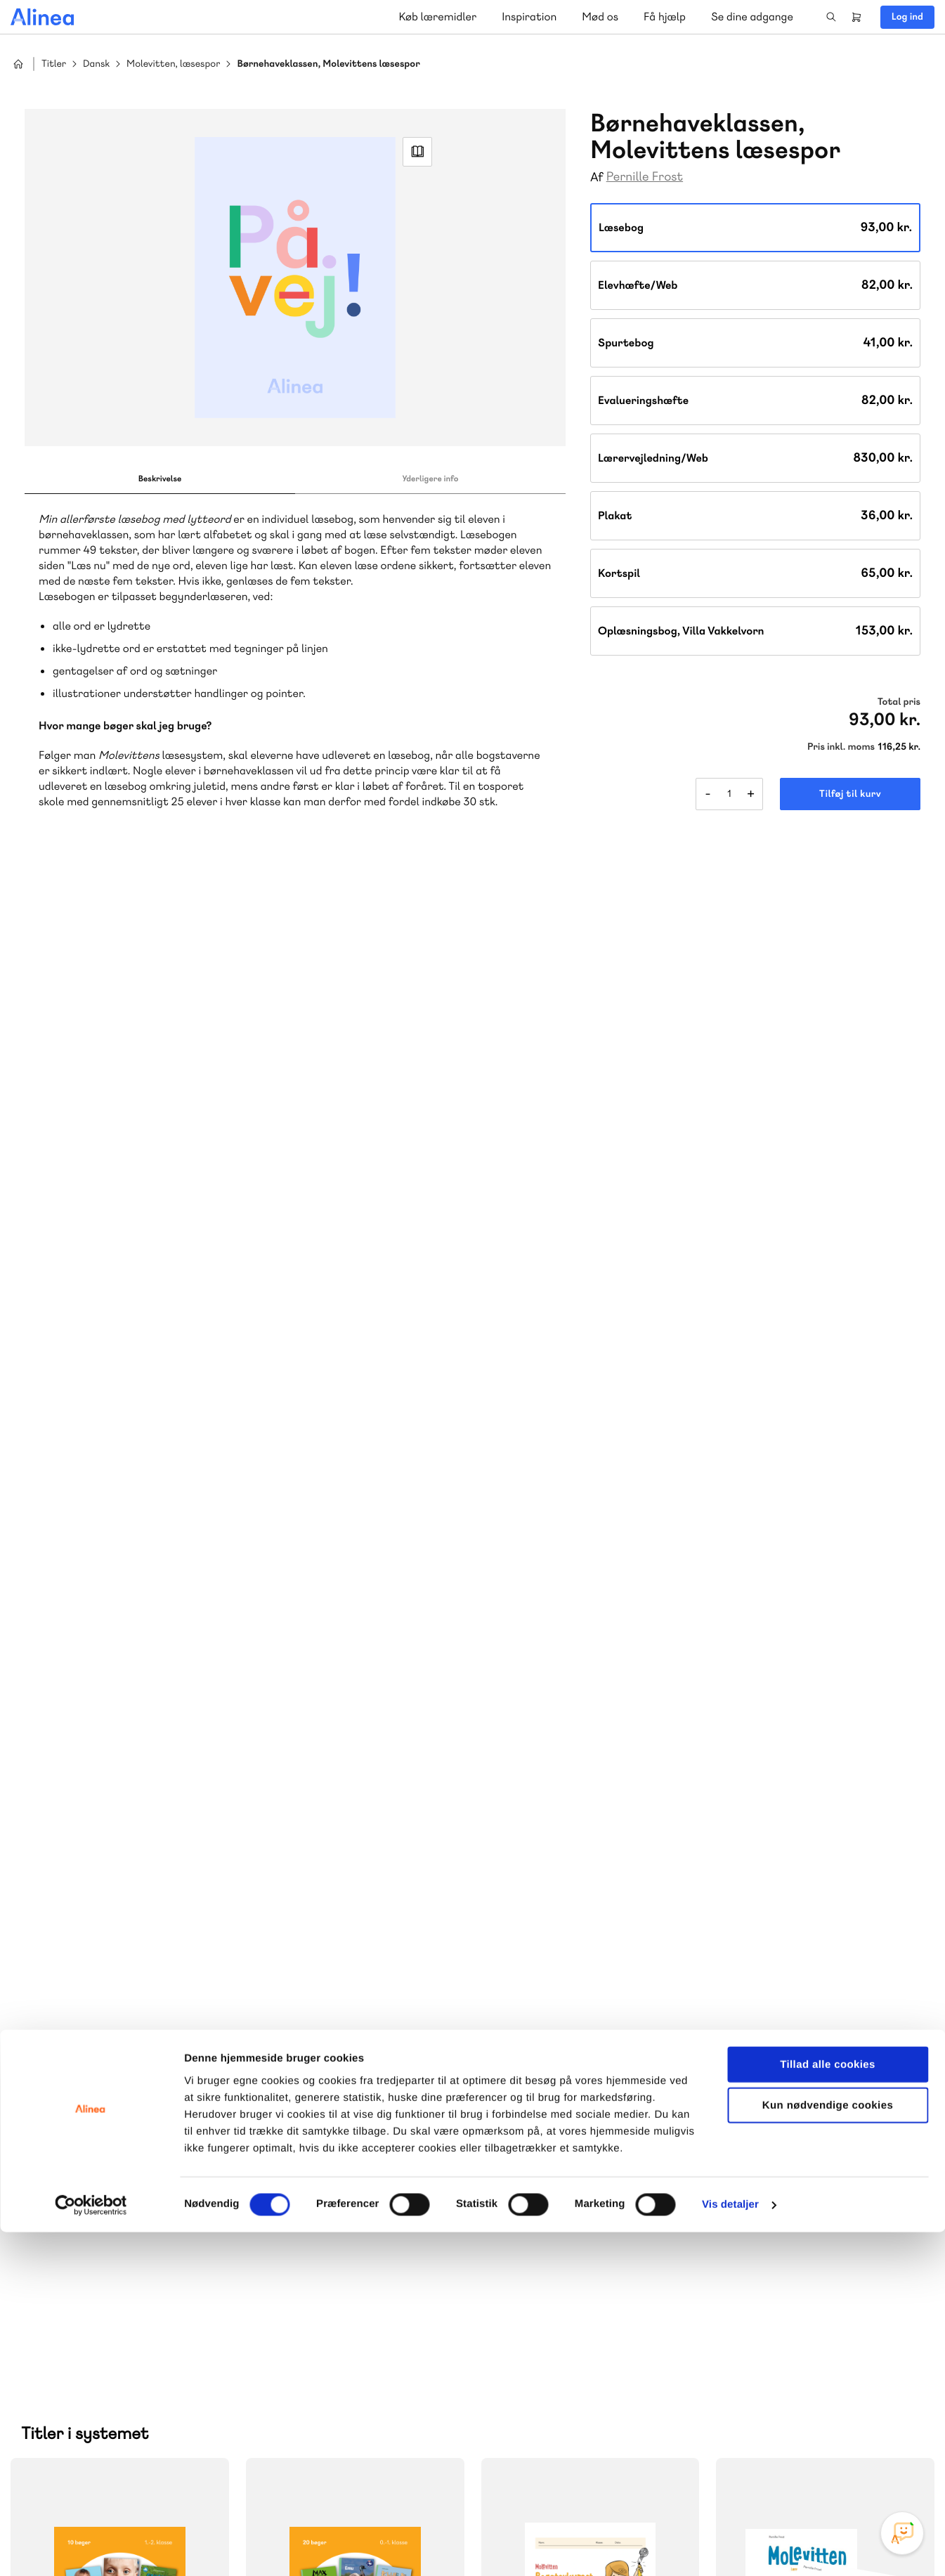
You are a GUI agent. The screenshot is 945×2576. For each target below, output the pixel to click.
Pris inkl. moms (841, 747)
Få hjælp (665, 16)
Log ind (907, 17)
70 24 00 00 (805, 2219)
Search (831, 17)
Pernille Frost (644, 177)
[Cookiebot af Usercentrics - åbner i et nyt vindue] (91, 2548)
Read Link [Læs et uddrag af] (417, 152)
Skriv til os (329, 2164)
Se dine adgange (752, 16)
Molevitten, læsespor (173, 64)
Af (597, 177)
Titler (53, 64)
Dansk (96, 64)
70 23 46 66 (569, 2134)
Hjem (18, 64)
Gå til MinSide (784, 2089)
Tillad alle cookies (827, 2408)
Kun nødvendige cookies (827, 2449)
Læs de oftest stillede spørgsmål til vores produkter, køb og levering (573, 2246)
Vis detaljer (730, 2548)
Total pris (899, 702)
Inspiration (529, 16)
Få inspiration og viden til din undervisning (343, 2246)
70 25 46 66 (333, 2134)
